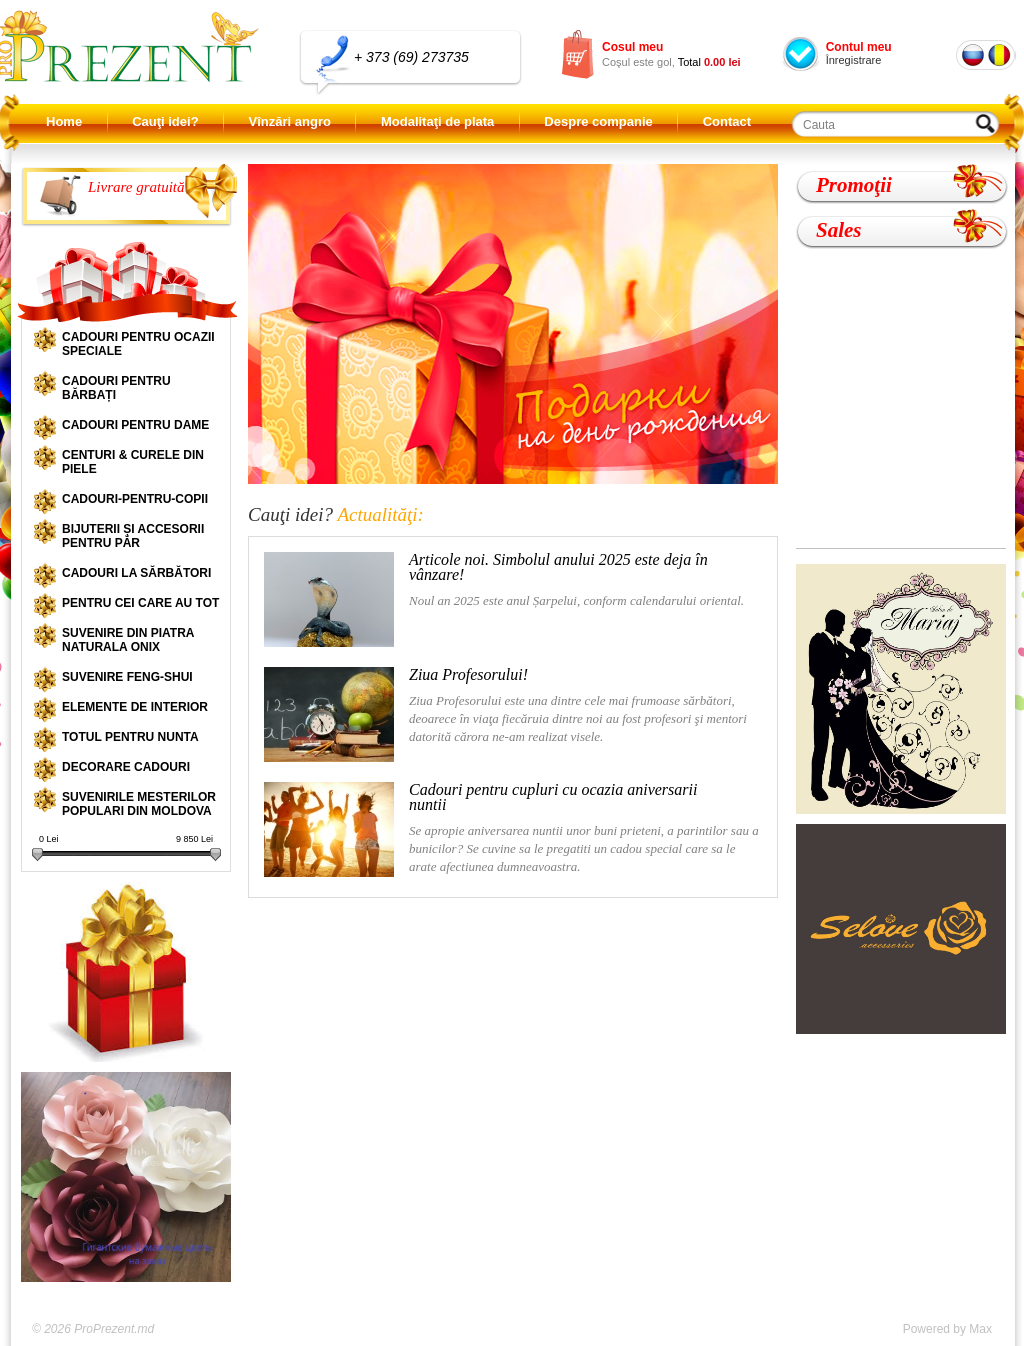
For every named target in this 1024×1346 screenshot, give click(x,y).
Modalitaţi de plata (437, 121)
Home (64, 121)
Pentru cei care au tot (140, 603)
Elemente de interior (135, 707)
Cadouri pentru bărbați (116, 388)
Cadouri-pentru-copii (135, 499)
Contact (727, 121)
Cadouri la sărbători (136, 573)
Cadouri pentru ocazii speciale (138, 344)
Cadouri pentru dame (135, 425)
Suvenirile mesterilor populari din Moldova (139, 804)
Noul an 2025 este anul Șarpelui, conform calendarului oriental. (504, 599)
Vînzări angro (290, 121)
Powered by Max (947, 1329)
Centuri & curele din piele (133, 462)
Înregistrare (854, 60)
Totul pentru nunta (130, 737)
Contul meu (859, 47)
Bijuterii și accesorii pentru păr (133, 536)
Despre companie (598, 121)
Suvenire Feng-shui (127, 677)
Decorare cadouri (126, 767)
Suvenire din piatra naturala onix (128, 640)
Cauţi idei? (165, 121)
